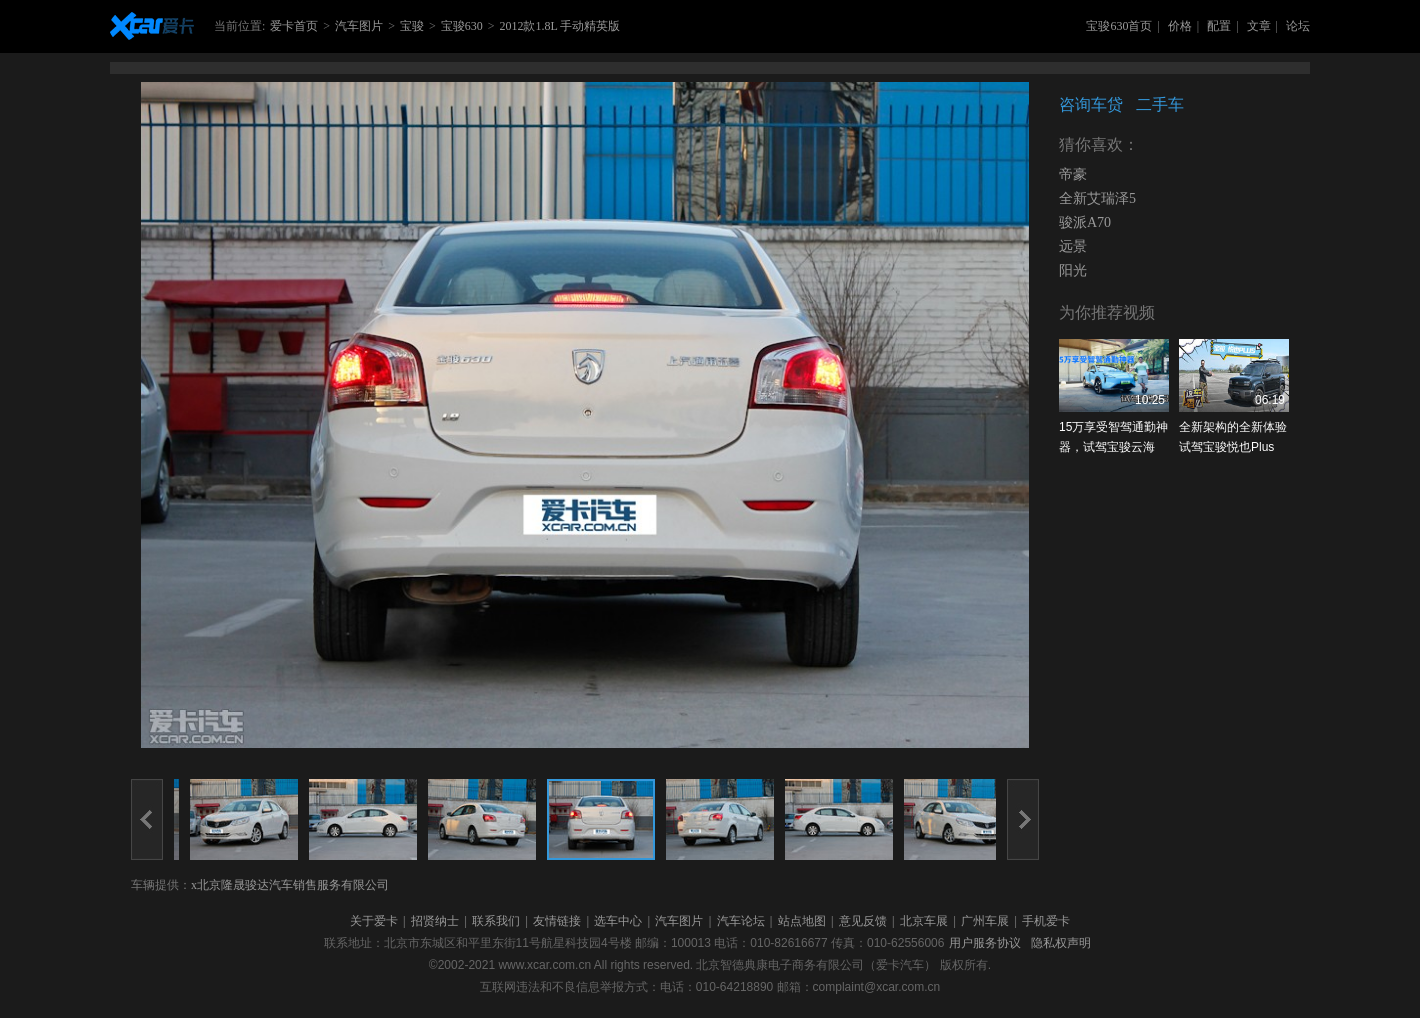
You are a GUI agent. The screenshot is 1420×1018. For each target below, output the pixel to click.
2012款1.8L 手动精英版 (559, 26)
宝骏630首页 (1119, 26)
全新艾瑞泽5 (1097, 198)
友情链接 (557, 921)
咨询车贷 (1091, 104)
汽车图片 (359, 26)
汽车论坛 (741, 921)
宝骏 (412, 26)
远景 (1073, 246)
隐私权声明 (1061, 943)
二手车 (1160, 104)
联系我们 (496, 921)
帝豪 (1073, 174)
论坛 (1298, 26)
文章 (1259, 26)
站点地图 (802, 921)
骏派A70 (1085, 222)
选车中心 (618, 921)
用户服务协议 (985, 943)
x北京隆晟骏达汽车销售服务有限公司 (290, 885)
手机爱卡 (1046, 921)
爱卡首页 (294, 26)
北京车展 (924, 921)
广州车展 (985, 921)
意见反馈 (863, 921)
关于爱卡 (374, 921)
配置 (1219, 26)
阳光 (1073, 270)
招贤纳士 (435, 921)
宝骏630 (462, 26)
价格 (1180, 26)
